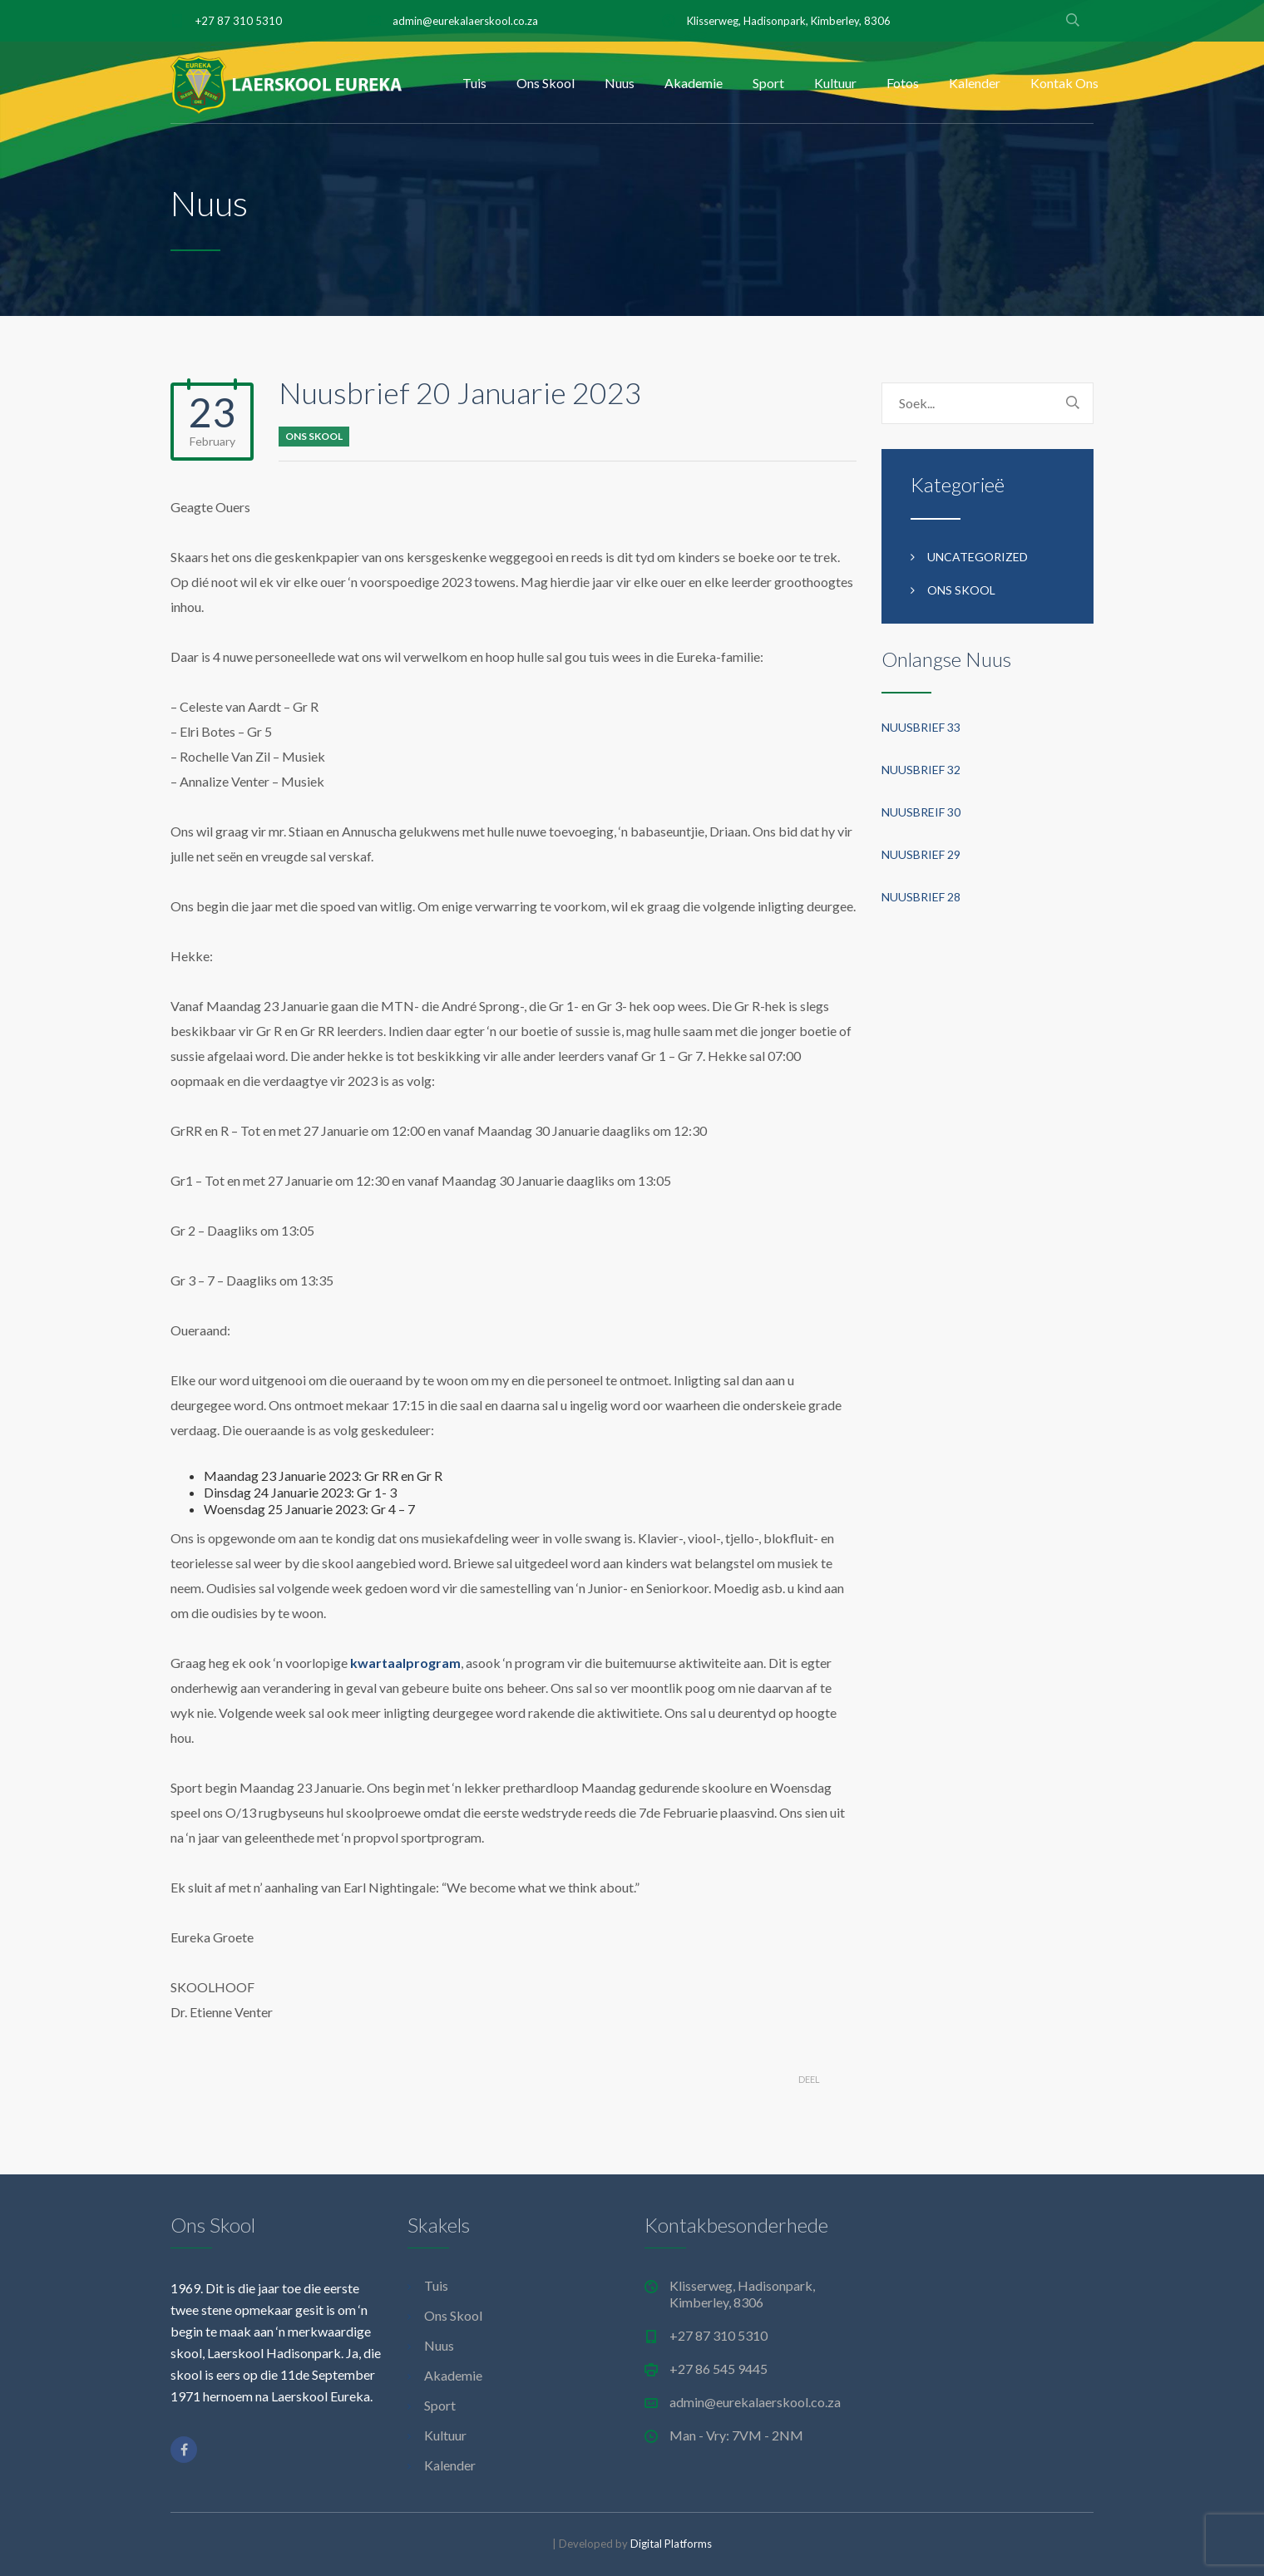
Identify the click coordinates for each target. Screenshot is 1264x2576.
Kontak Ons (1064, 83)
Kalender (974, 83)
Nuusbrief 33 (920, 727)
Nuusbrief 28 (920, 897)
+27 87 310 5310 (238, 20)
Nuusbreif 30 (920, 812)
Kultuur (835, 83)
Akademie (693, 83)
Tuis (474, 83)
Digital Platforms (671, 2543)
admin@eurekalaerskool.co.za (465, 20)
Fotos (902, 83)
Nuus (619, 83)
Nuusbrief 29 (920, 854)
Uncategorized (977, 557)
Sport (768, 83)
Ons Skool (545, 83)
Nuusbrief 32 (920, 769)
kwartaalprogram (405, 1662)
